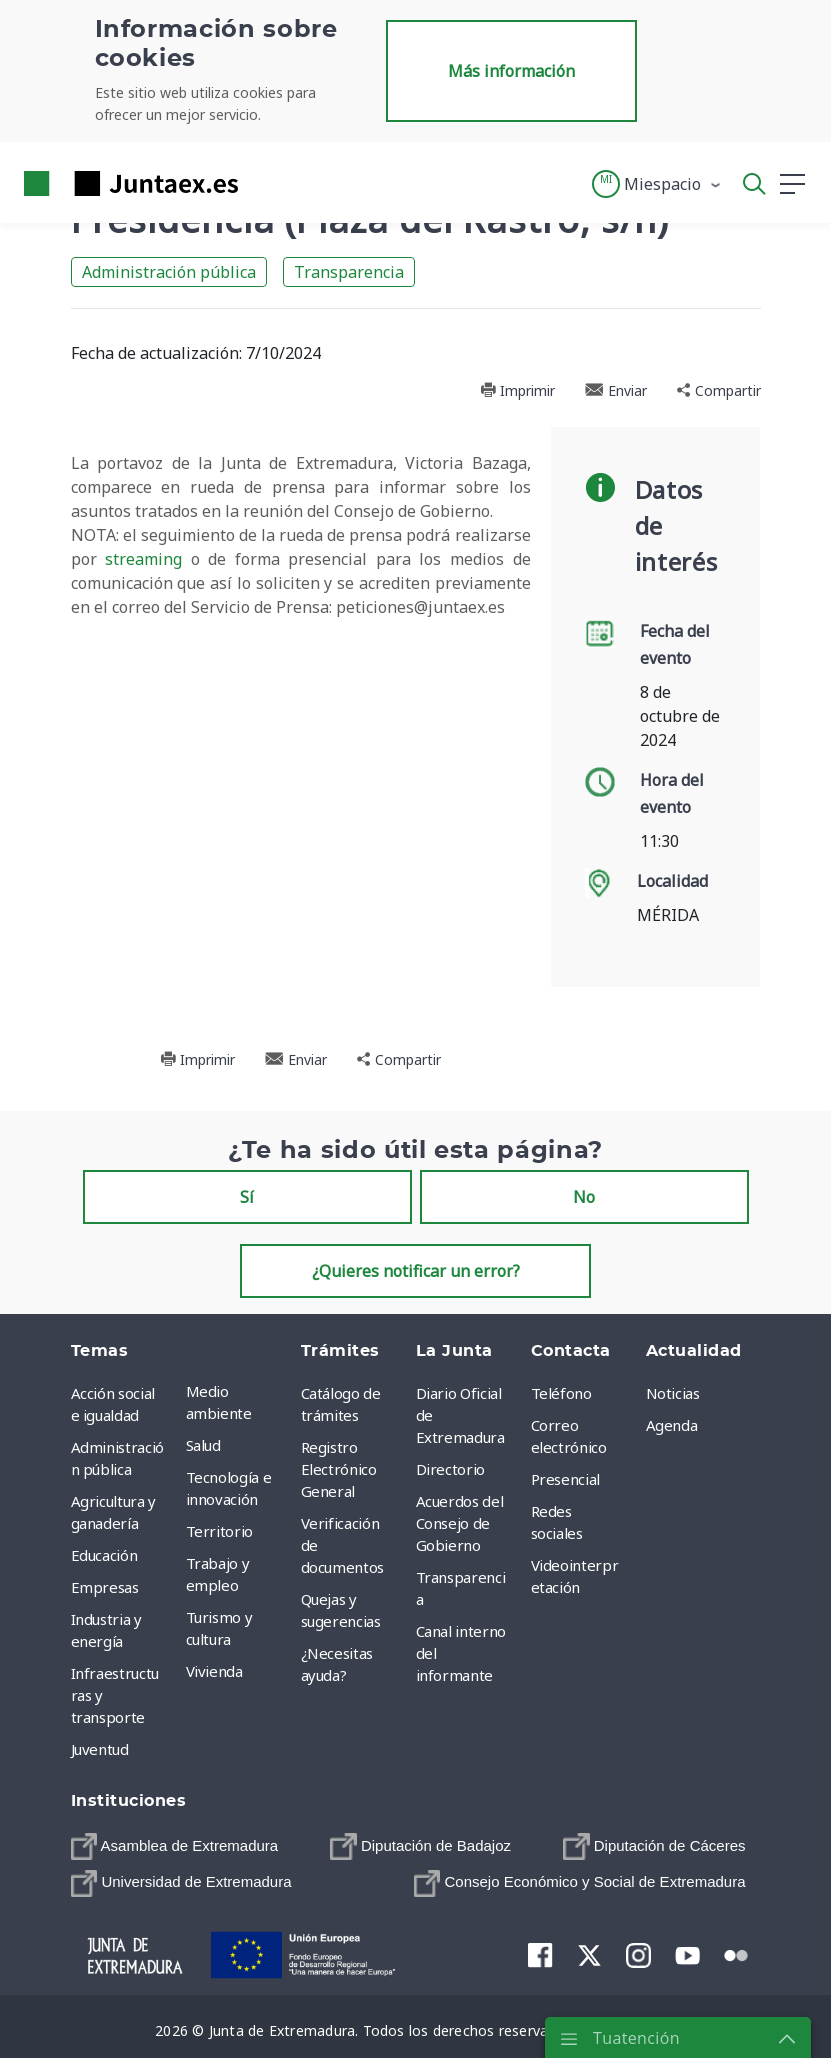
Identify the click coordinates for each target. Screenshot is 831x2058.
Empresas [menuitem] (105, 1587)
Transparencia (349, 272)
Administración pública (169, 272)
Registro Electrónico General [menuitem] (339, 1469)
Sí (247, 1197)
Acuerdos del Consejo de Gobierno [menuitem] (460, 1523)
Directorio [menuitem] (451, 1469)
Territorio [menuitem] (220, 1531)
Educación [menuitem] (104, 1555)
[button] (657, 184)
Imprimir (517, 390)
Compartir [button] (719, 390)
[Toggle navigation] (266, 183)
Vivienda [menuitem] (214, 1671)
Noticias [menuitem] (673, 1393)
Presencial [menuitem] (566, 1479)
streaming (143, 559)
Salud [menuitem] (203, 1445)
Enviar (616, 390)
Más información (511, 71)
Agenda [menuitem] (672, 1425)
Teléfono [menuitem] (561, 1393)
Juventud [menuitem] (100, 1749)
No (584, 1197)
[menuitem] (175, 1846)
